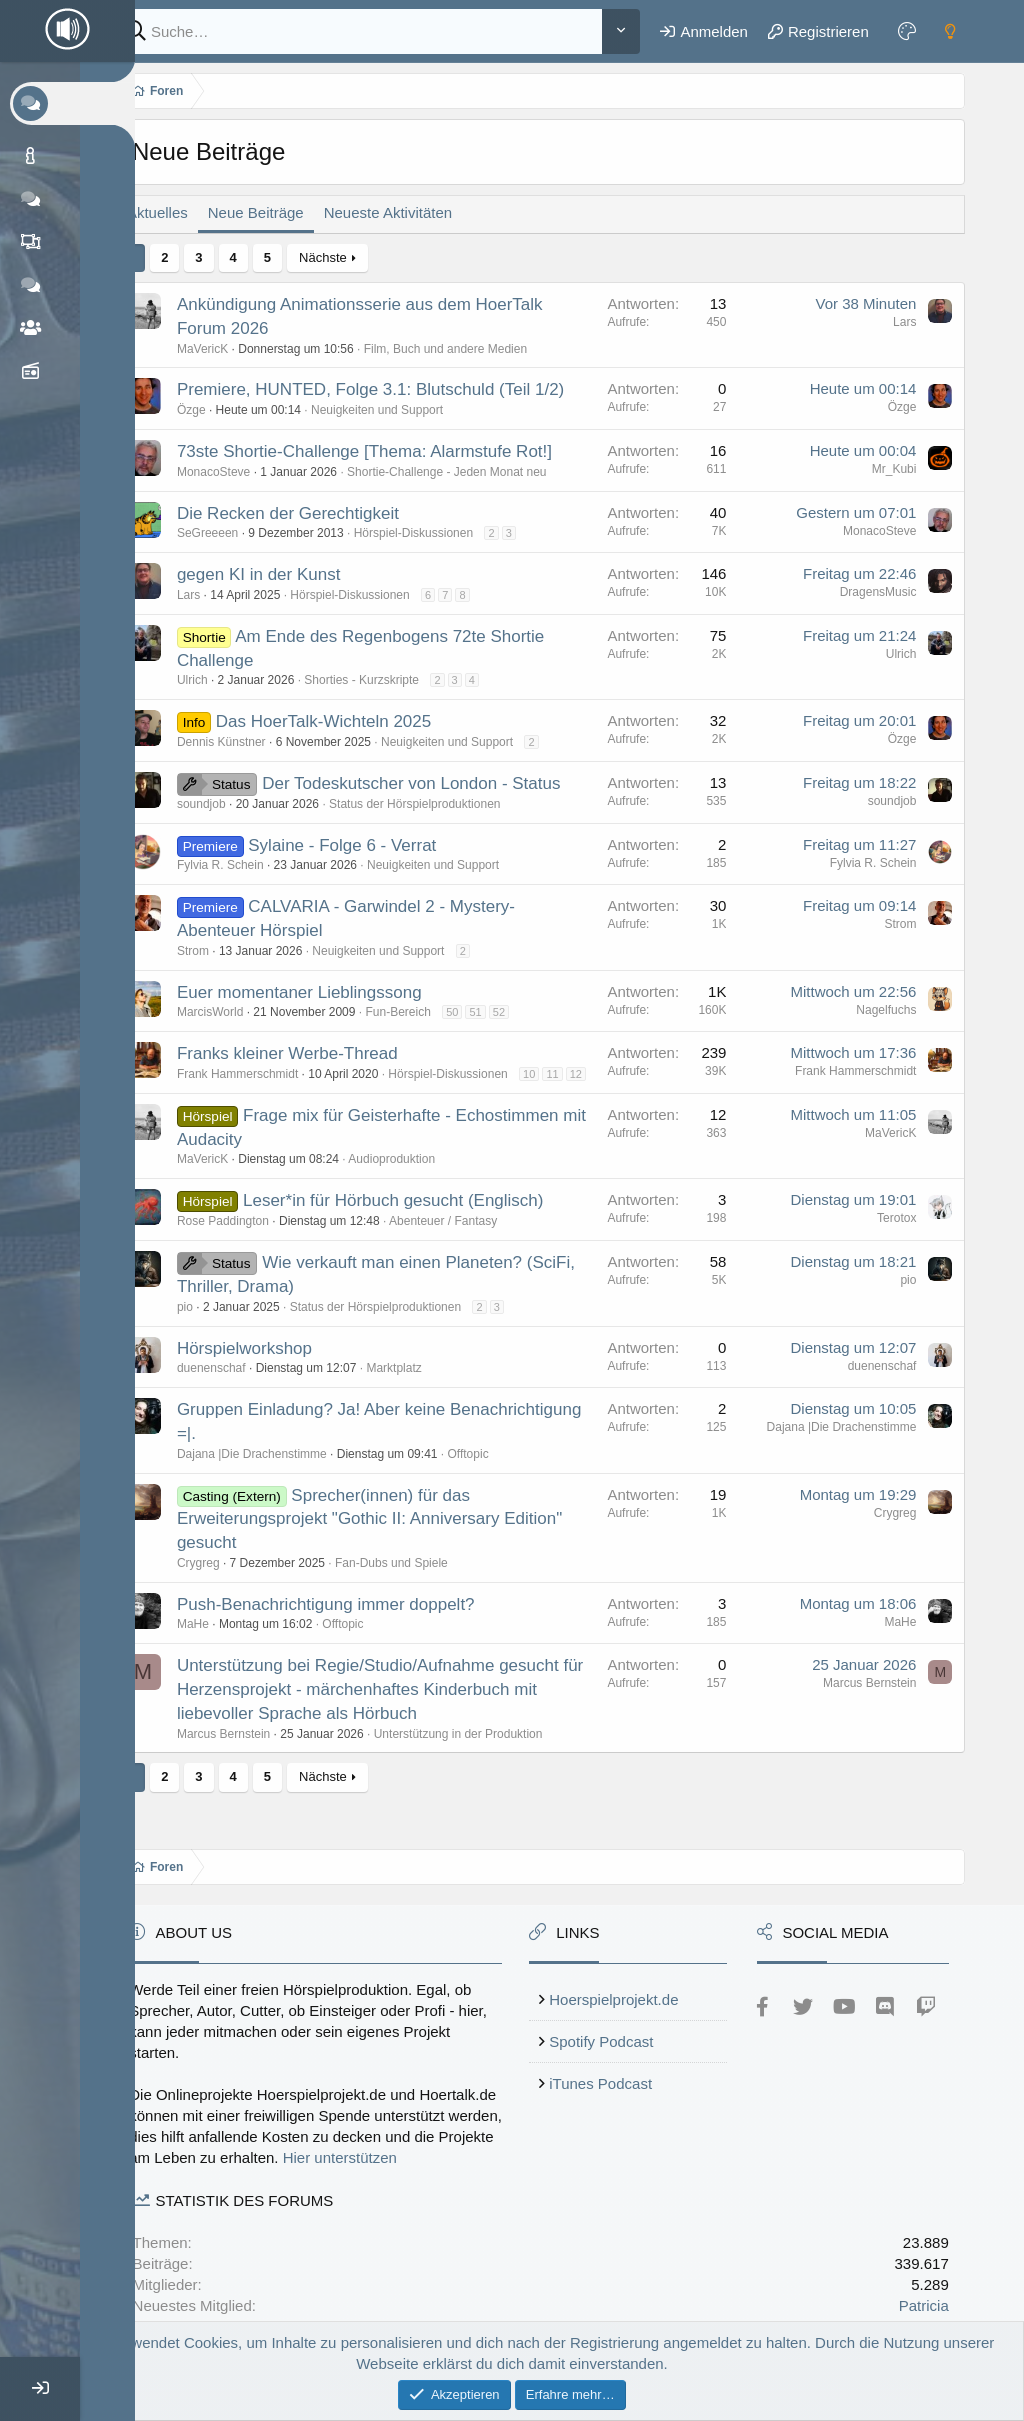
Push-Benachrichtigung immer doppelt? (352, 1620)
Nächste (349, 257)
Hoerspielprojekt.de (631, 1978)
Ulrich (218, 680)
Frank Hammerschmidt (263, 1074)
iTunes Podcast (618, 2062)
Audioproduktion (418, 1176)
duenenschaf (237, 1385)
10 (555, 1074)
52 (525, 1012)
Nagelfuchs (888, 1010)
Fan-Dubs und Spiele (417, 1580)
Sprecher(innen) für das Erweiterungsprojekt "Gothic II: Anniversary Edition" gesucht (395, 1535)
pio (211, 1324)
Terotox (897, 1235)
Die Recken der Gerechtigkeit (314, 513)
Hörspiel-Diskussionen (439, 533)
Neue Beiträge (282, 212)
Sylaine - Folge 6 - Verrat (369, 845)
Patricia (925, 2305)
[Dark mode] (952, 31)
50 (478, 1012)
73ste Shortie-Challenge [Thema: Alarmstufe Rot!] (390, 451)
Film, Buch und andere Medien (471, 349)
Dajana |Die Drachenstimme (278, 1471)
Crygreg (224, 1580)
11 (579, 1074)
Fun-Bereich (424, 1012)
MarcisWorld (236, 1012)
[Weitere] (623, 31)
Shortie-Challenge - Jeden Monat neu (472, 472)
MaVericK (228, 349)
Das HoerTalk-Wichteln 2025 (349, 721)
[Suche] (373, 31)
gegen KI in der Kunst (285, 574)
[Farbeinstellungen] (909, 31)
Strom (219, 951)
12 (213, 1091)
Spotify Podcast (619, 2020)
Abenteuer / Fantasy (469, 1238)
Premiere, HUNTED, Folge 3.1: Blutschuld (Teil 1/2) (396, 389)
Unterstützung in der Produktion (484, 1750)
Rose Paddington (249, 1238)
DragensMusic (879, 592)
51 (502, 1012)
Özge (217, 410)
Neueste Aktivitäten (414, 212)
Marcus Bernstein (249, 1750)
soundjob (227, 804)
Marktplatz (420, 1385)
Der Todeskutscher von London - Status (437, 783)
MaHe (219, 1641)
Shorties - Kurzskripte (388, 680)
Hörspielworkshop (270, 1364)
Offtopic (494, 1471)
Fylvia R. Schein (246, 865)
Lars (905, 322)
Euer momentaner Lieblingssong (325, 992)
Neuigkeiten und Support (403, 410)
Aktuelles (183, 212)
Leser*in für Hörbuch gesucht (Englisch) (419, 1217)
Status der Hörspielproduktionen (440, 804)
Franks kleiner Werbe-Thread (313, 1053)
